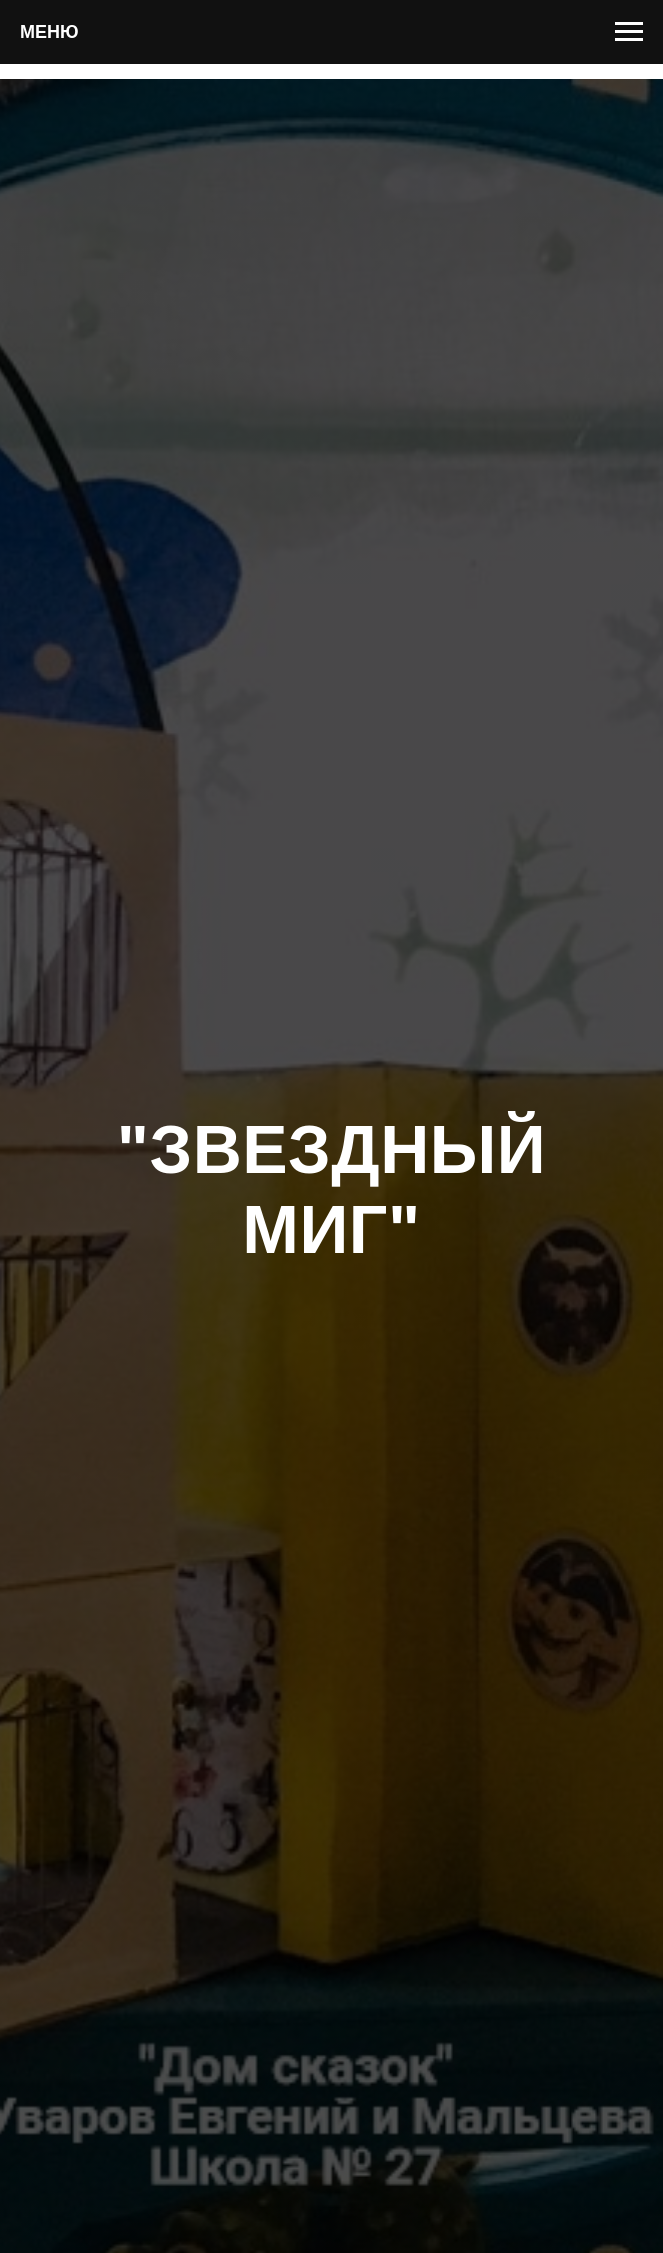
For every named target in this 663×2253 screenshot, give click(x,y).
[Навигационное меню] (629, 32)
